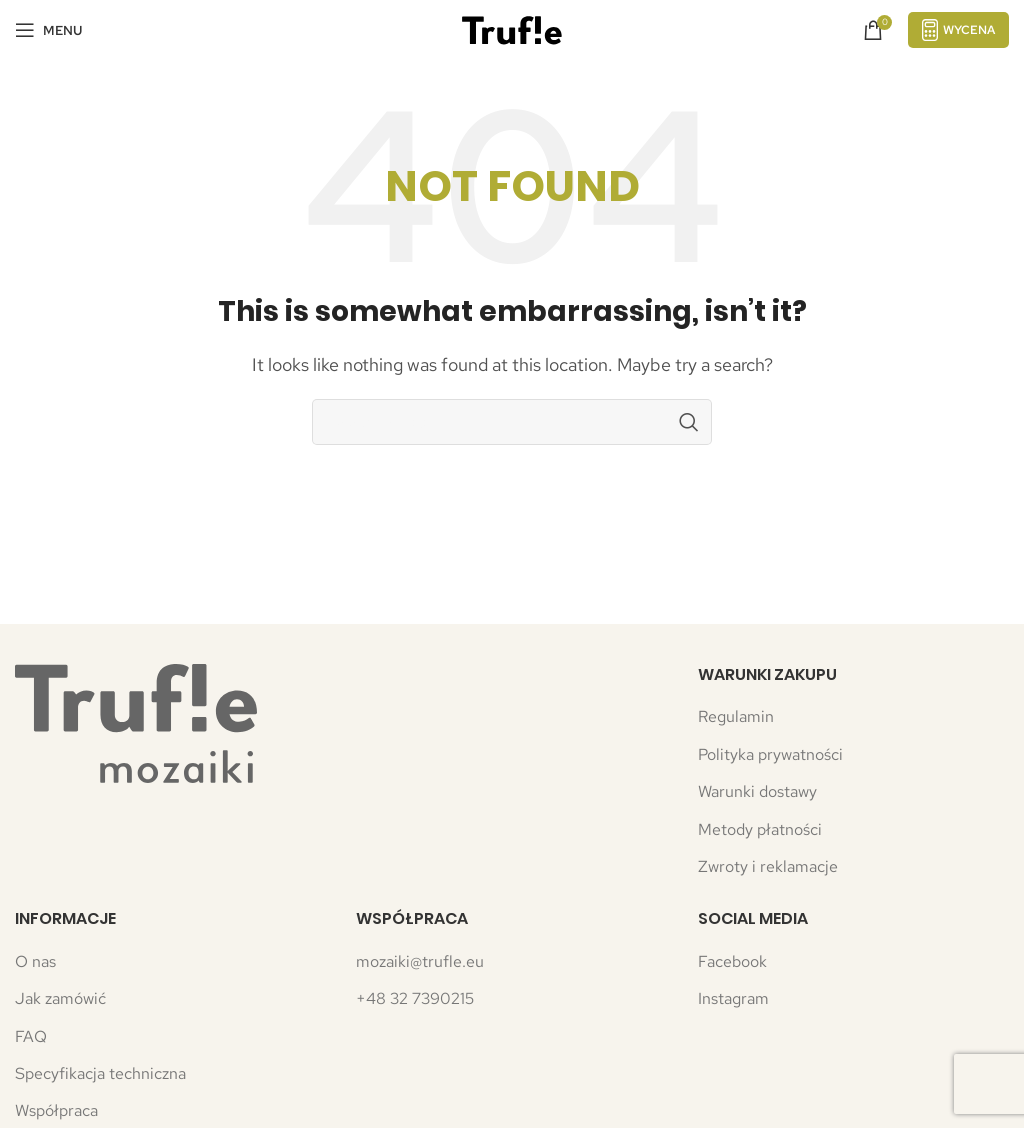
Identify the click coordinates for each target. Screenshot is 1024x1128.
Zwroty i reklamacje (768, 866)
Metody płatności (760, 829)
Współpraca (56, 1110)
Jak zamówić (60, 998)
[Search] (512, 422)
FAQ (31, 1036)
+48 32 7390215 (415, 998)
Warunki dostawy (757, 791)
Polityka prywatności (770, 754)
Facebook (732, 961)
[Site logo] (512, 28)
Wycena (958, 29)
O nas (35, 961)
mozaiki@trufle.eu (420, 961)
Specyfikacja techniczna (100, 1073)
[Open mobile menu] (48, 30)
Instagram (733, 998)
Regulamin (736, 716)
